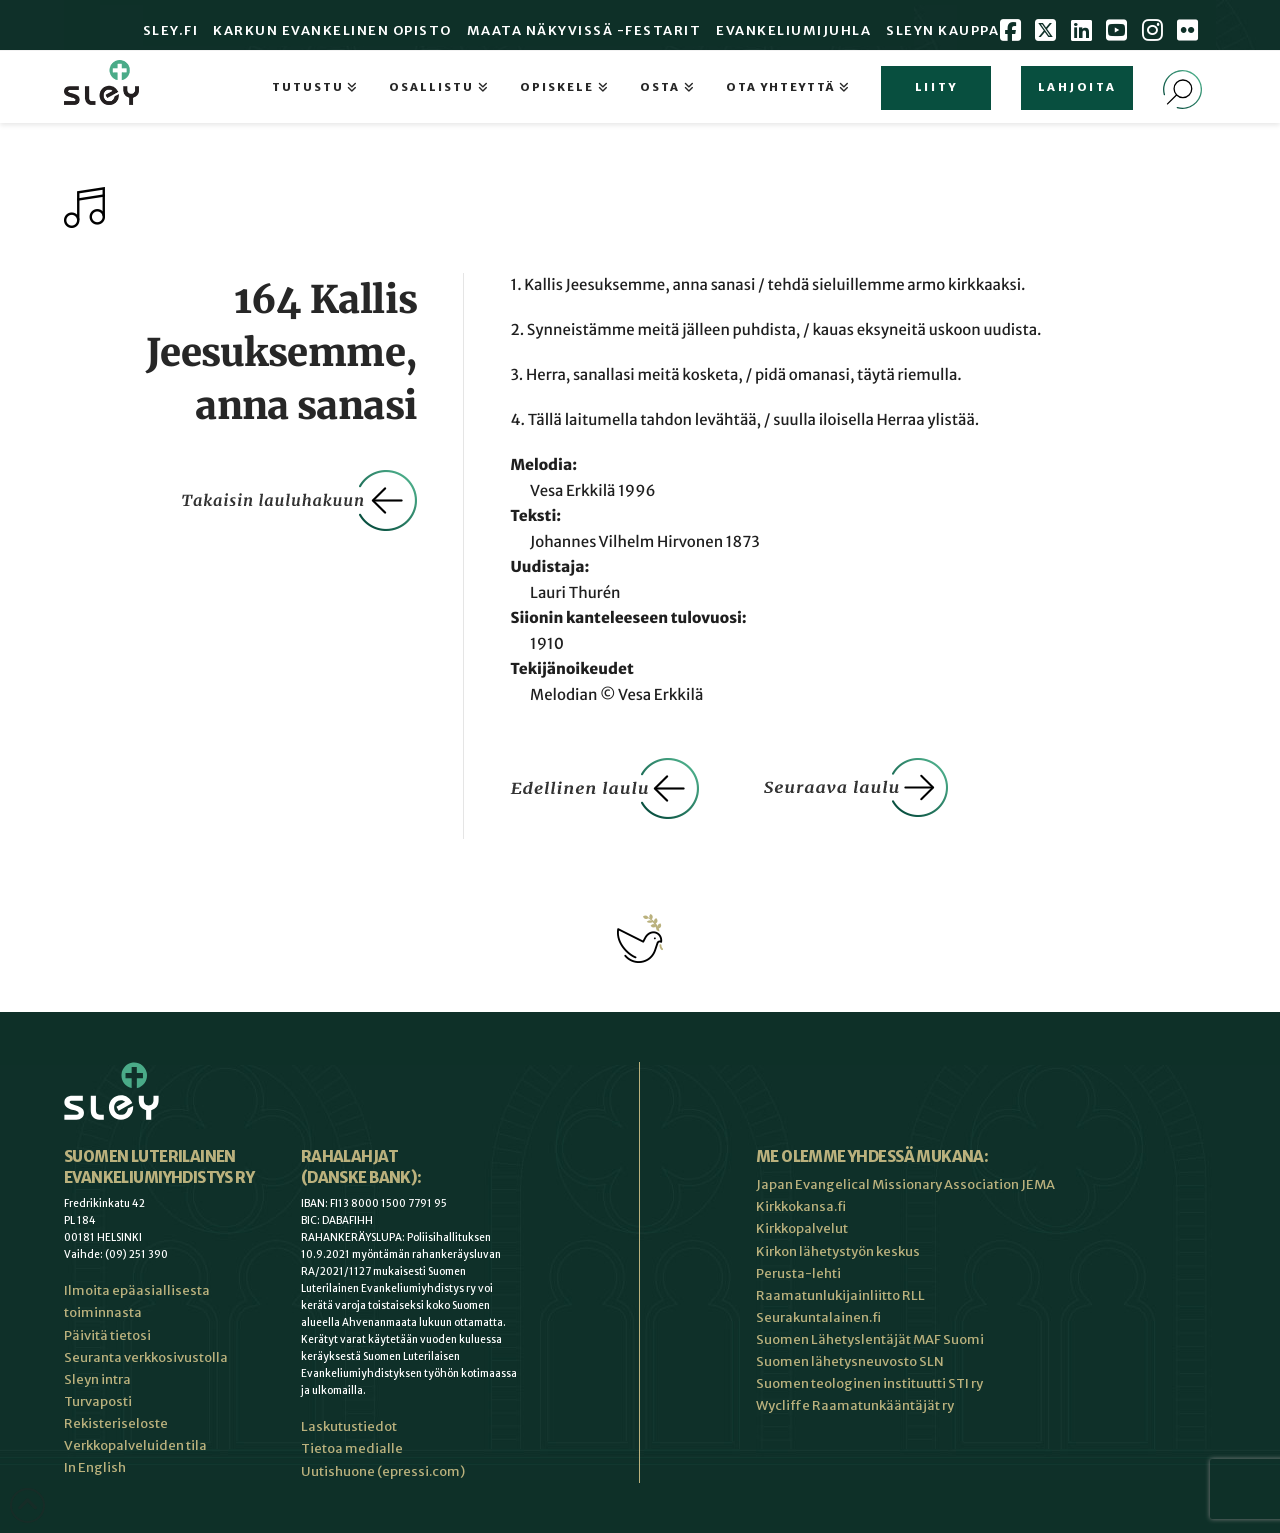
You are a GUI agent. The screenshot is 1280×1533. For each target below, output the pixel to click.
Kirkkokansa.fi (801, 1206)
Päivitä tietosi (107, 1335)
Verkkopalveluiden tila (135, 1445)
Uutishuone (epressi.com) (383, 1471)
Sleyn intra (97, 1379)
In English (95, 1467)
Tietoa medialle (352, 1448)
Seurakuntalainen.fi (818, 1317)
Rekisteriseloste (116, 1423)
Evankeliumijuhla (793, 30)
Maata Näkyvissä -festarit (584, 30)
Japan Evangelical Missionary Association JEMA (905, 1184)
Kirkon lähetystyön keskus (838, 1251)
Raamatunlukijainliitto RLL (840, 1295)
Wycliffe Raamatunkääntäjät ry (855, 1405)
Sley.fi (171, 30)
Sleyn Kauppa (942, 30)
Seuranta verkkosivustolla (146, 1357)
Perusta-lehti (798, 1273)
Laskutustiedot (349, 1426)
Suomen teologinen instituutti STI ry (869, 1383)
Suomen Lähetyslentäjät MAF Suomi (870, 1339)
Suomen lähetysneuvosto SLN (850, 1361)
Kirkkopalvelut (802, 1228)
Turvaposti (98, 1401)
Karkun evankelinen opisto (332, 30)
